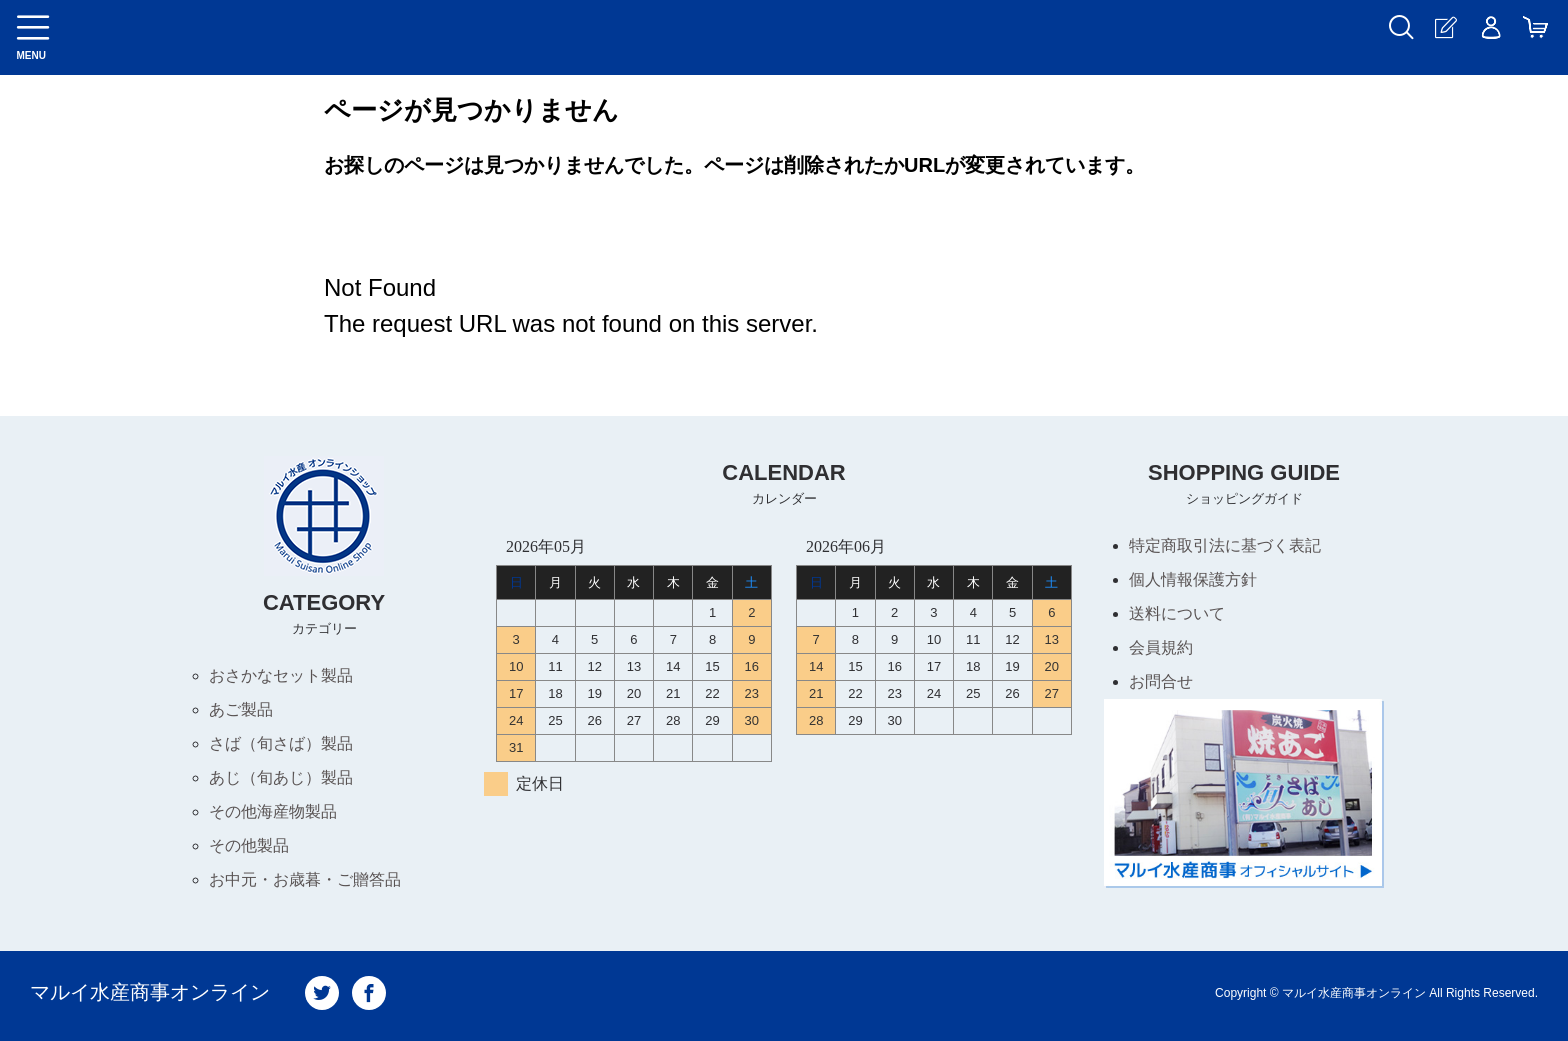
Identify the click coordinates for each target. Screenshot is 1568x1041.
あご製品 (241, 709)
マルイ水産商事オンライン (150, 993)
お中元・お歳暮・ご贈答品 (305, 879)
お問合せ (1161, 681)
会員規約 (1161, 647)
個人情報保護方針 (1193, 579)
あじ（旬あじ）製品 (281, 777)
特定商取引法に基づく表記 (1225, 545)
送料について (1177, 613)
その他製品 (249, 845)
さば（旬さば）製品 (281, 743)
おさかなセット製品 (281, 675)
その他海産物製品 (273, 811)
